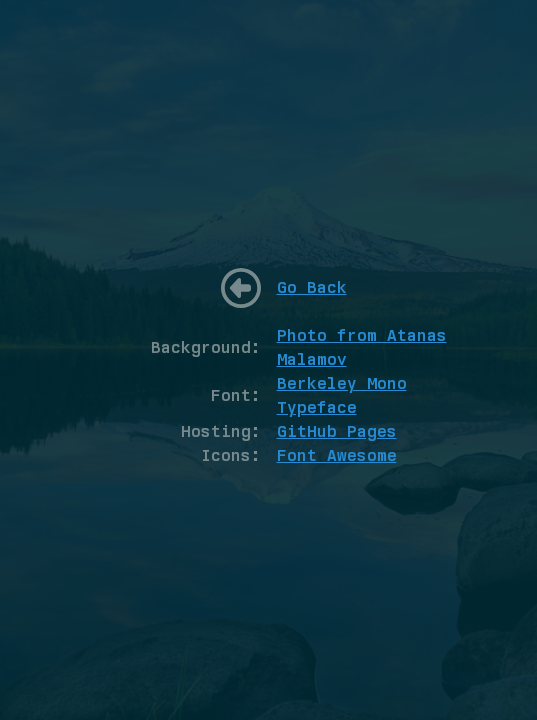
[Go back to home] (241, 288)
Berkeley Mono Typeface (342, 395)
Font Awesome (337, 455)
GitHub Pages (337, 431)
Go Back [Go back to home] (312, 287)
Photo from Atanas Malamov (362, 347)
